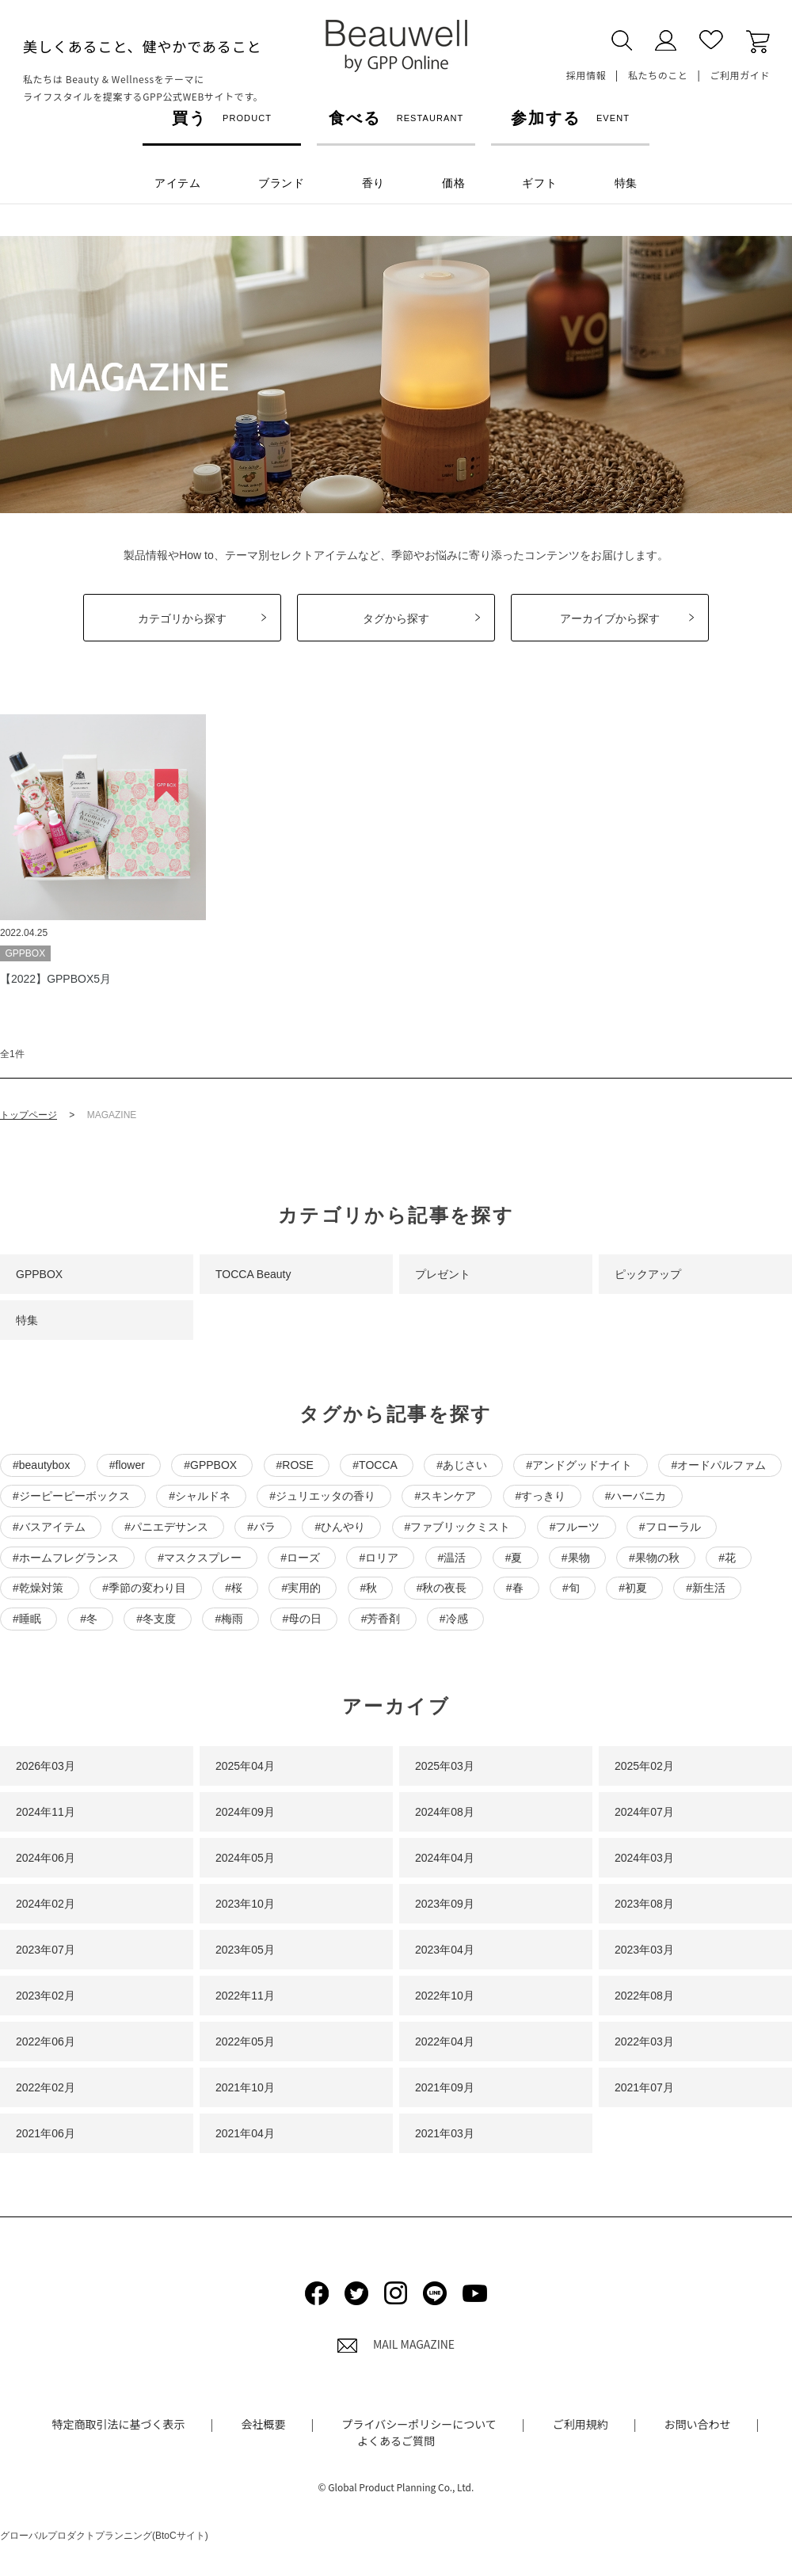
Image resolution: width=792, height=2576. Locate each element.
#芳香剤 (381, 1618)
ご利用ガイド (740, 75)
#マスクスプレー (200, 1557)
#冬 (88, 1618)
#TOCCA (375, 1465)
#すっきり (541, 1496)
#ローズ (300, 1557)
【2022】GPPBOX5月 (55, 978)
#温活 (452, 1557)
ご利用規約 (580, 2424)
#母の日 (302, 1618)
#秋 (369, 1587)
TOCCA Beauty (253, 1274)
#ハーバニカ (636, 1496)
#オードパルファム (718, 1465)
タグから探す (396, 618)
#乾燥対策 (38, 1587)
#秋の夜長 (442, 1587)
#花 (727, 1557)
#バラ (261, 1526)
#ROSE (295, 1465)
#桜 (233, 1587)
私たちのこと (658, 75)
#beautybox (41, 1465)
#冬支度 (156, 1618)
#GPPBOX (210, 1465)
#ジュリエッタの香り (322, 1496)
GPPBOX (39, 1274)
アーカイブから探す (610, 618)
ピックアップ (648, 1274)
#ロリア (378, 1557)
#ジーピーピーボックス (71, 1496)
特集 (27, 1320)
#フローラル (670, 1526)
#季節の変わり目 (144, 1587)
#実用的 (301, 1587)
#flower (127, 1465)
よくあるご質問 (396, 2441)
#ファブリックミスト (458, 1526)
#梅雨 (229, 1618)
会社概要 (264, 2424)
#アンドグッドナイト (579, 1465)
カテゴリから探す (182, 618)
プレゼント (442, 1274)
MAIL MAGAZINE (396, 2344)
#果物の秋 (654, 1557)
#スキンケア (445, 1496)
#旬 (571, 1587)
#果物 (576, 1557)
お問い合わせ (697, 2424)
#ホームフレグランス (66, 1557)
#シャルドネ (199, 1496)
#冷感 (454, 1618)
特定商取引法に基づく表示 (118, 2424)
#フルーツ (575, 1526)
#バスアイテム (49, 1526)
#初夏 (633, 1587)
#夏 (514, 1557)
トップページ (28, 1115)
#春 (515, 1587)
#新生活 (705, 1587)
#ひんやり (339, 1526)
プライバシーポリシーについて (418, 2424)
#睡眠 (27, 1618)
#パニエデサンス (166, 1526)
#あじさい (461, 1465)
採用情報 (586, 75)
